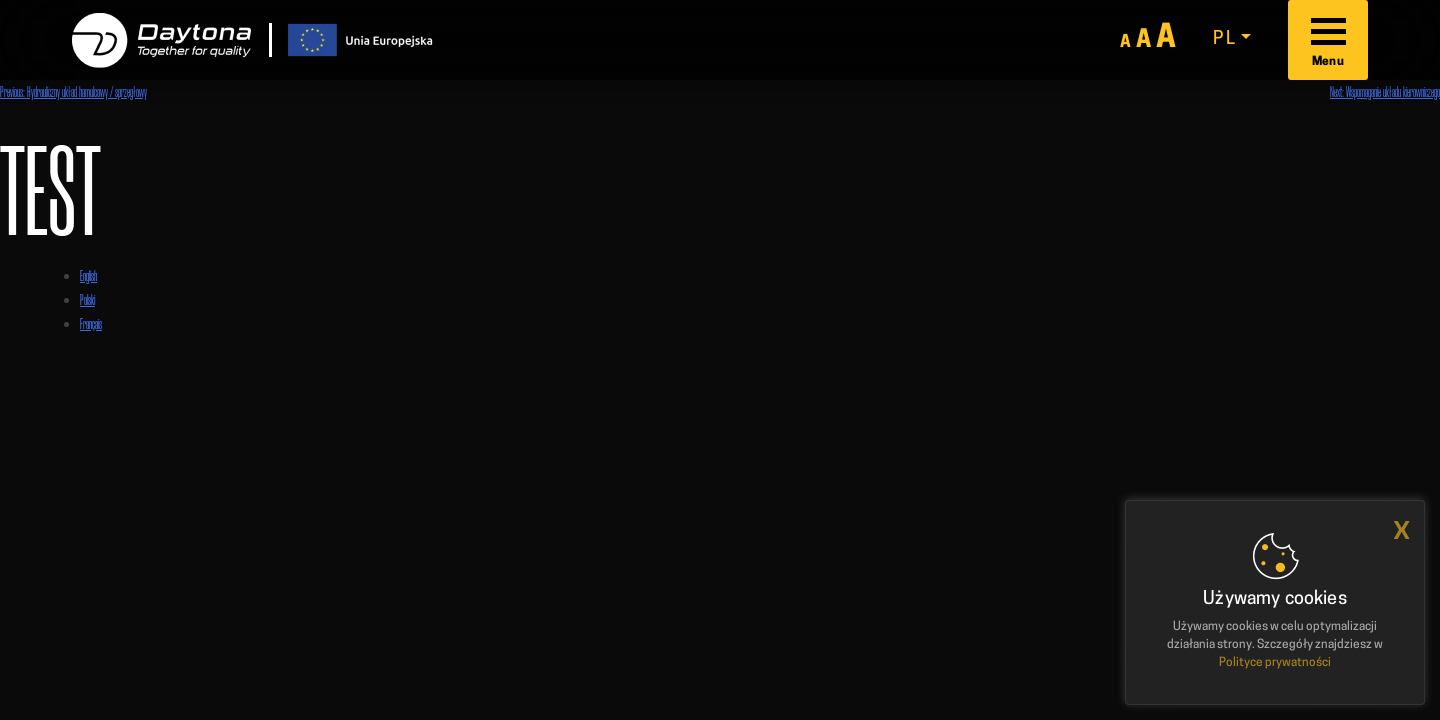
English (88, 275)
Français (91, 323)
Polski (87, 299)
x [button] (1401, 530)
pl (1224, 39)
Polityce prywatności (1275, 663)
